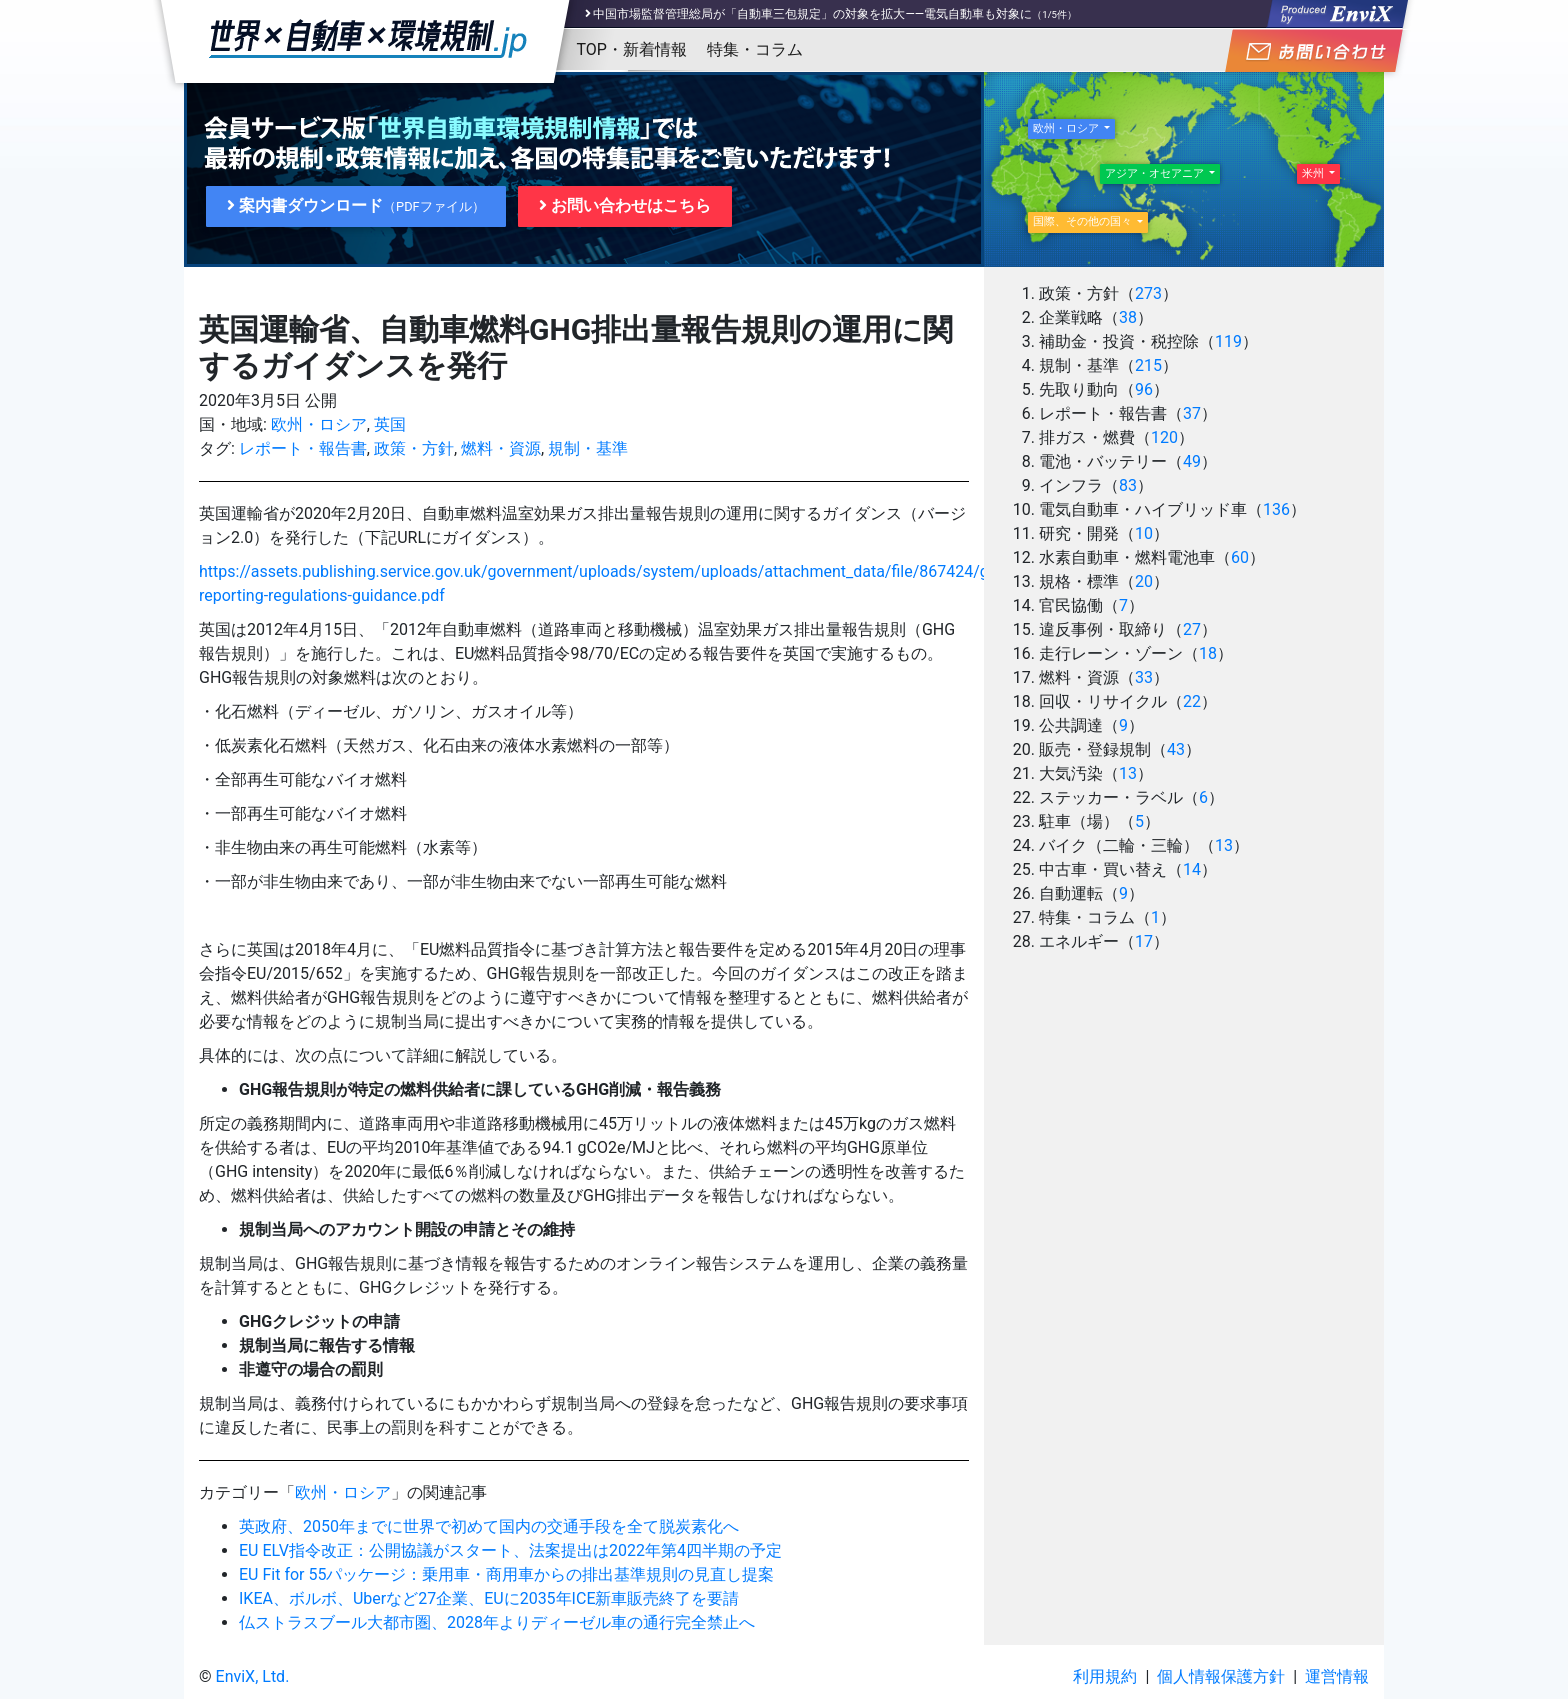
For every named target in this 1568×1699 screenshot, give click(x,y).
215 (1148, 365)
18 (1208, 653)
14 (1192, 869)
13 (1128, 773)
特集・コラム (755, 49)
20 (1144, 581)
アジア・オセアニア (1156, 173)
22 (1192, 701)
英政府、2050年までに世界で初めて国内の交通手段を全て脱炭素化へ (489, 1526)
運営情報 (1337, 1676)
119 (1228, 341)
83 (1128, 485)
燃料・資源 (501, 448)
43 (1176, 749)
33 (1144, 677)
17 (1144, 941)
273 (1148, 293)
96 (1144, 389)
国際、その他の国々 (1084, 221)
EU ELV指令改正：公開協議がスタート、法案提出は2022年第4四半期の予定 (510, 1550)
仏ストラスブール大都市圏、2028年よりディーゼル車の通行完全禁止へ (497, 1622)
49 (1192, 461)
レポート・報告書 (303, 448)
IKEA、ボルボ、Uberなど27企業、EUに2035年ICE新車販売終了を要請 (489, 1598)
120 (1164, 437)
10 (1144, 533)
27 (1192, 629)
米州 (1314, 173)
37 (1192, 413)
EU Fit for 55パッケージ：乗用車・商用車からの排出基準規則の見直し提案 (506, 1574)
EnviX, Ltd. (253, 1676)
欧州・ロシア (319, 424)
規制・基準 (588, 448)
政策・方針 (414, 448)
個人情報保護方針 (1221, 1676)
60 (1240, 557)
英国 (390, 424)
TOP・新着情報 (632, 49)
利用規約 (1105, 1676)
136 (1276, 509)
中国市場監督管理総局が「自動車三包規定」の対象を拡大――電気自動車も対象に (812, 14)
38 (1128, 317)
